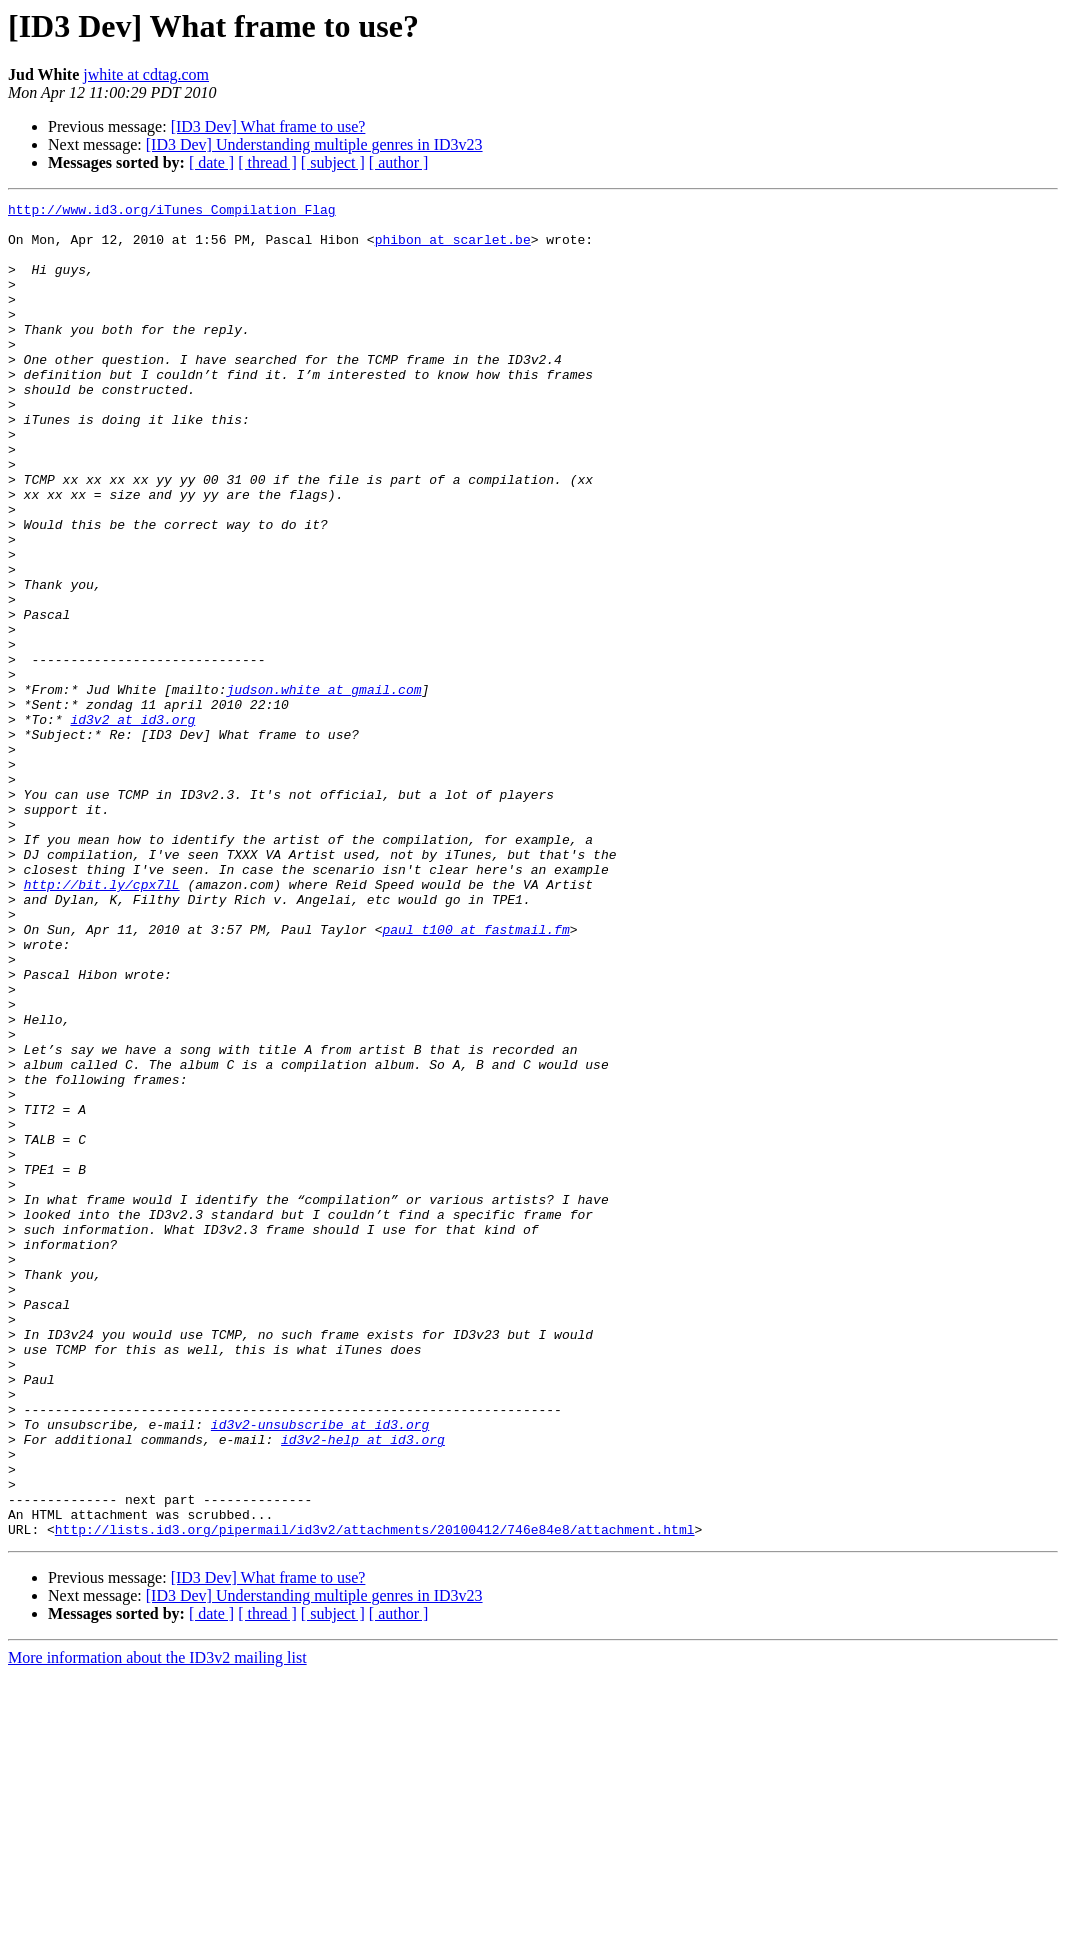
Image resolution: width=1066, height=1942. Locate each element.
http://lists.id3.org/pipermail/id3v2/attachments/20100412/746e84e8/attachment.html (375, 1796)
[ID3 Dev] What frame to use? (268, 126)
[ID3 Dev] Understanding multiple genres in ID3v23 (314, 144)
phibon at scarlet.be (453, 248)
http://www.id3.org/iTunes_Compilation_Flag (172, 212)
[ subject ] (333, 162)
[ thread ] (267, 162)
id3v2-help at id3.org (363, 1688)
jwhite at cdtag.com (146, 74)
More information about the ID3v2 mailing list (157, 1924)
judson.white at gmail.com (323, 788)
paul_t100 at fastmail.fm (475, 1076)
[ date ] (211, 162)
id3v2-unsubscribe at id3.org (320, 1670)
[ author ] (399, 162)
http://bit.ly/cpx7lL (102, 1022)
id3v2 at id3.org (132, 824)
